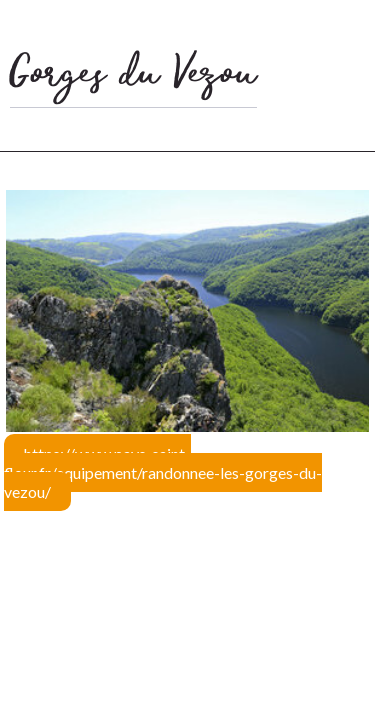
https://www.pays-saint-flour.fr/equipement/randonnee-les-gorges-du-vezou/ (163, 472)
